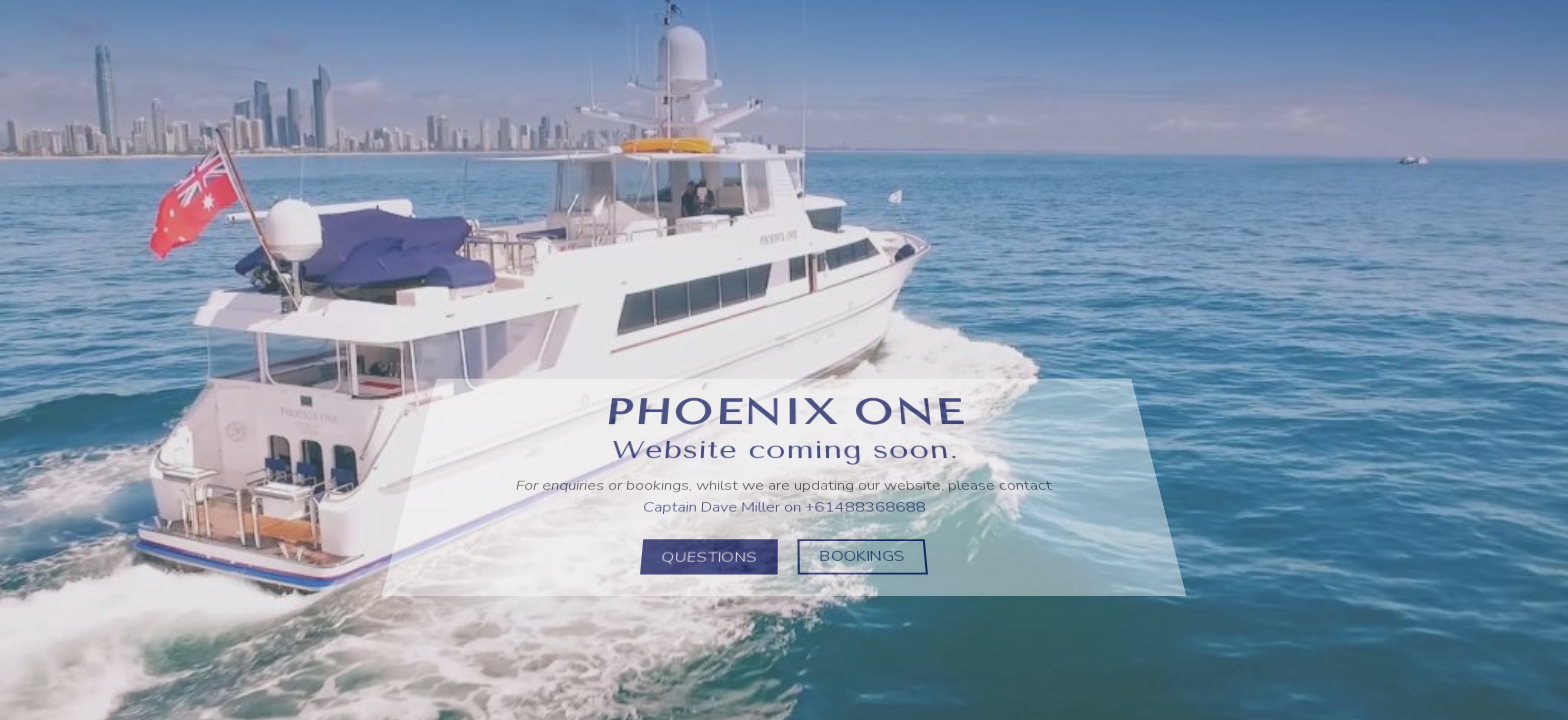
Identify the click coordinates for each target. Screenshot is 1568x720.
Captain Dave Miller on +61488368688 (783, 504)
